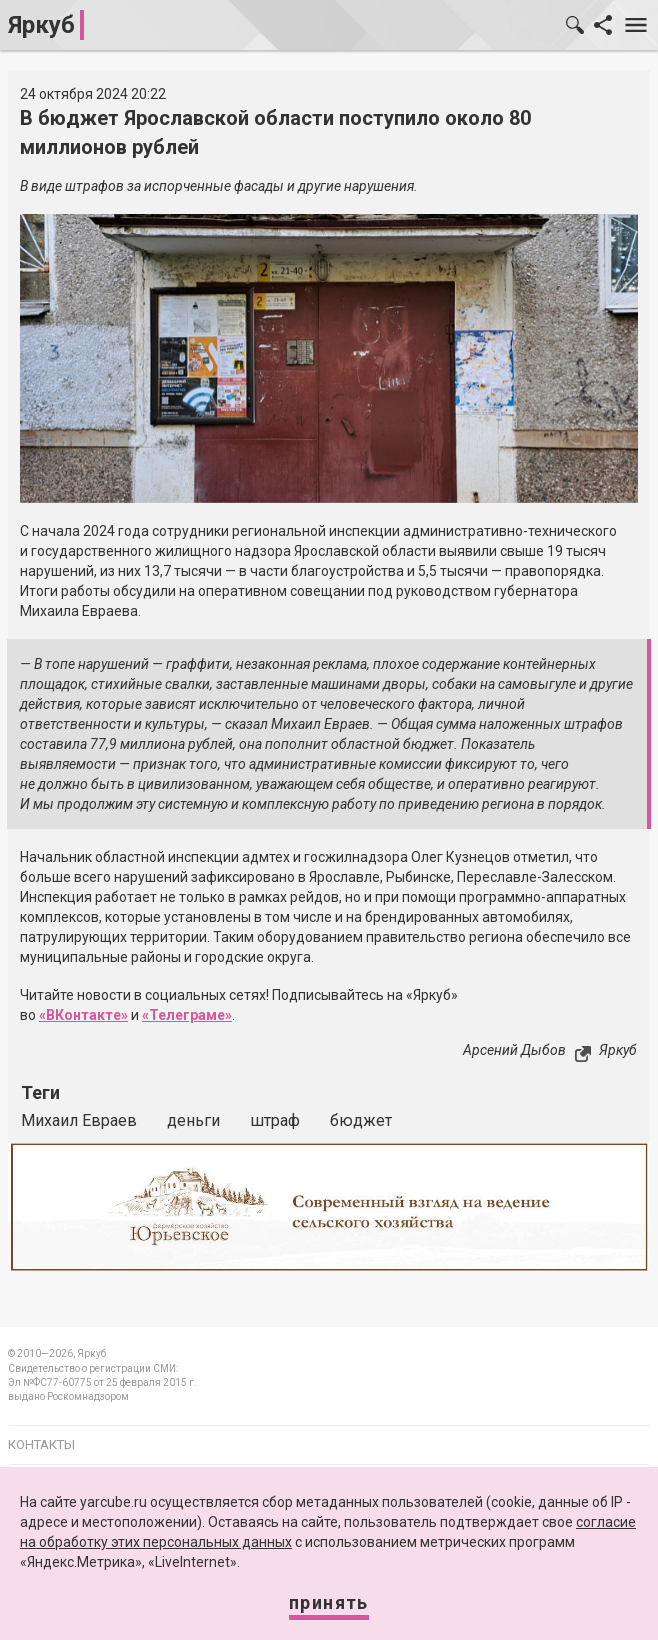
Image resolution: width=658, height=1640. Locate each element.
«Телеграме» (187, 1015)
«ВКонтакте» (83, 1015)
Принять (329, 1602)
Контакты (41, 1444)
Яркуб (41, 25)
